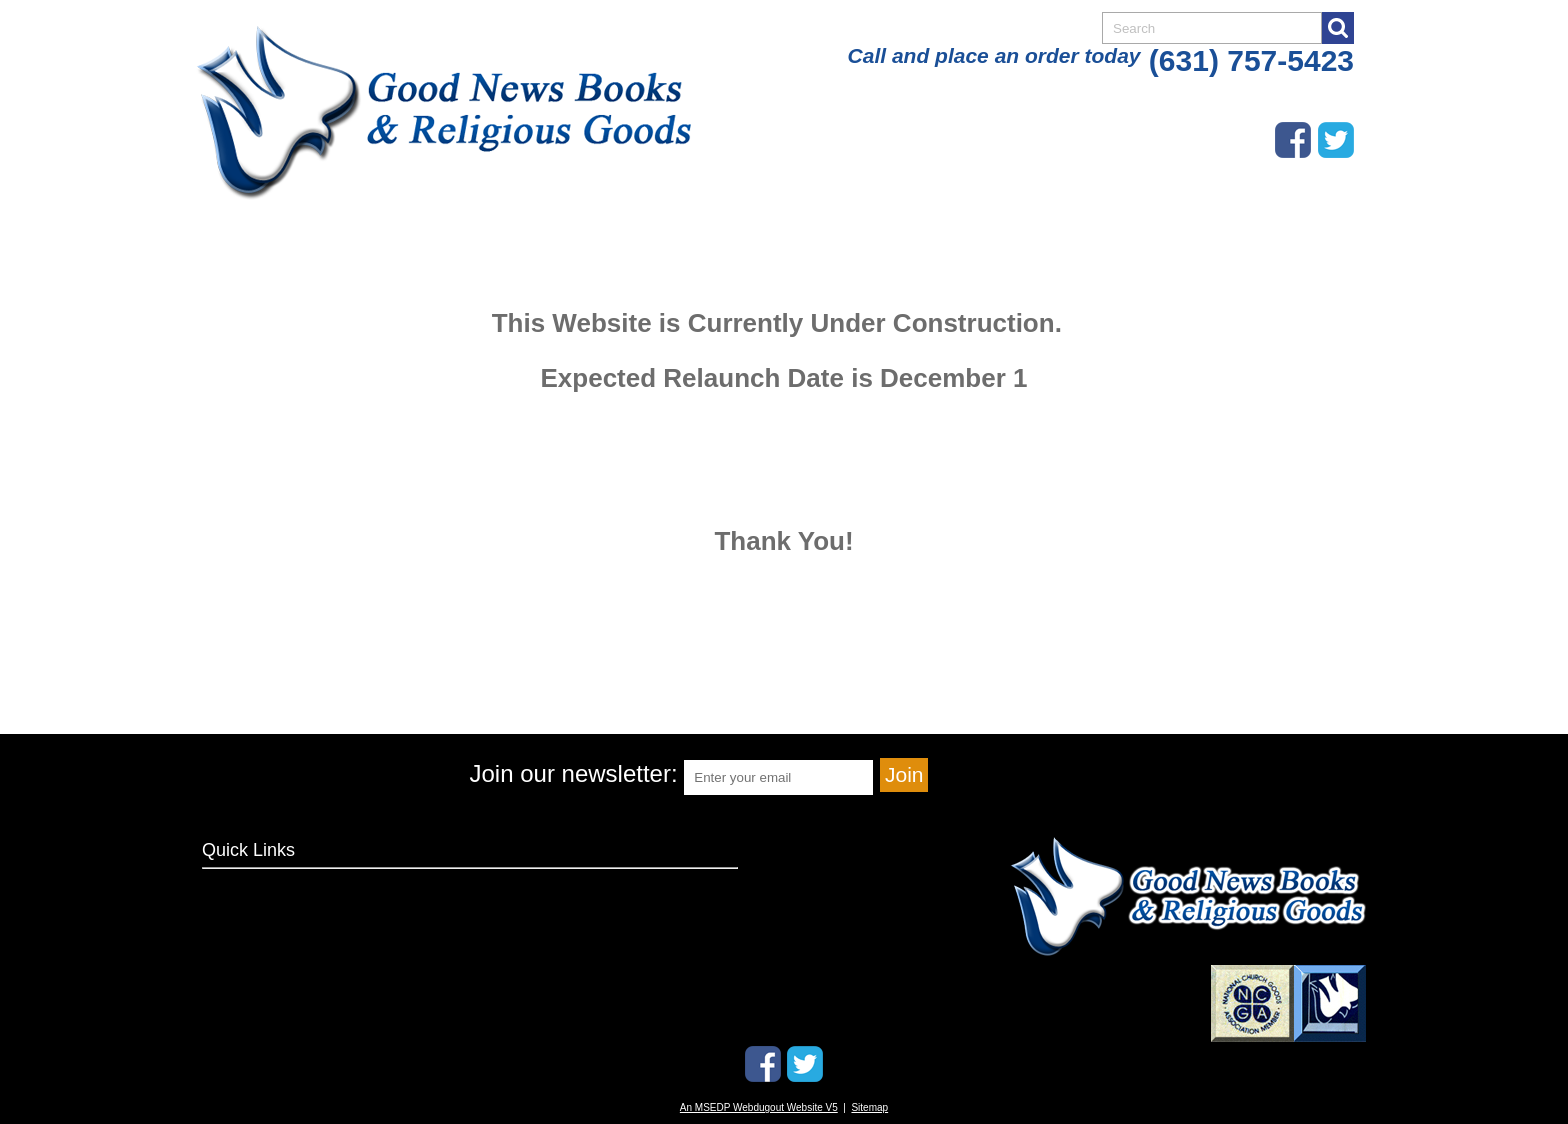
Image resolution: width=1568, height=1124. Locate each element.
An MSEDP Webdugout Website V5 (759, 1107)
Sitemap (869, 1107)
